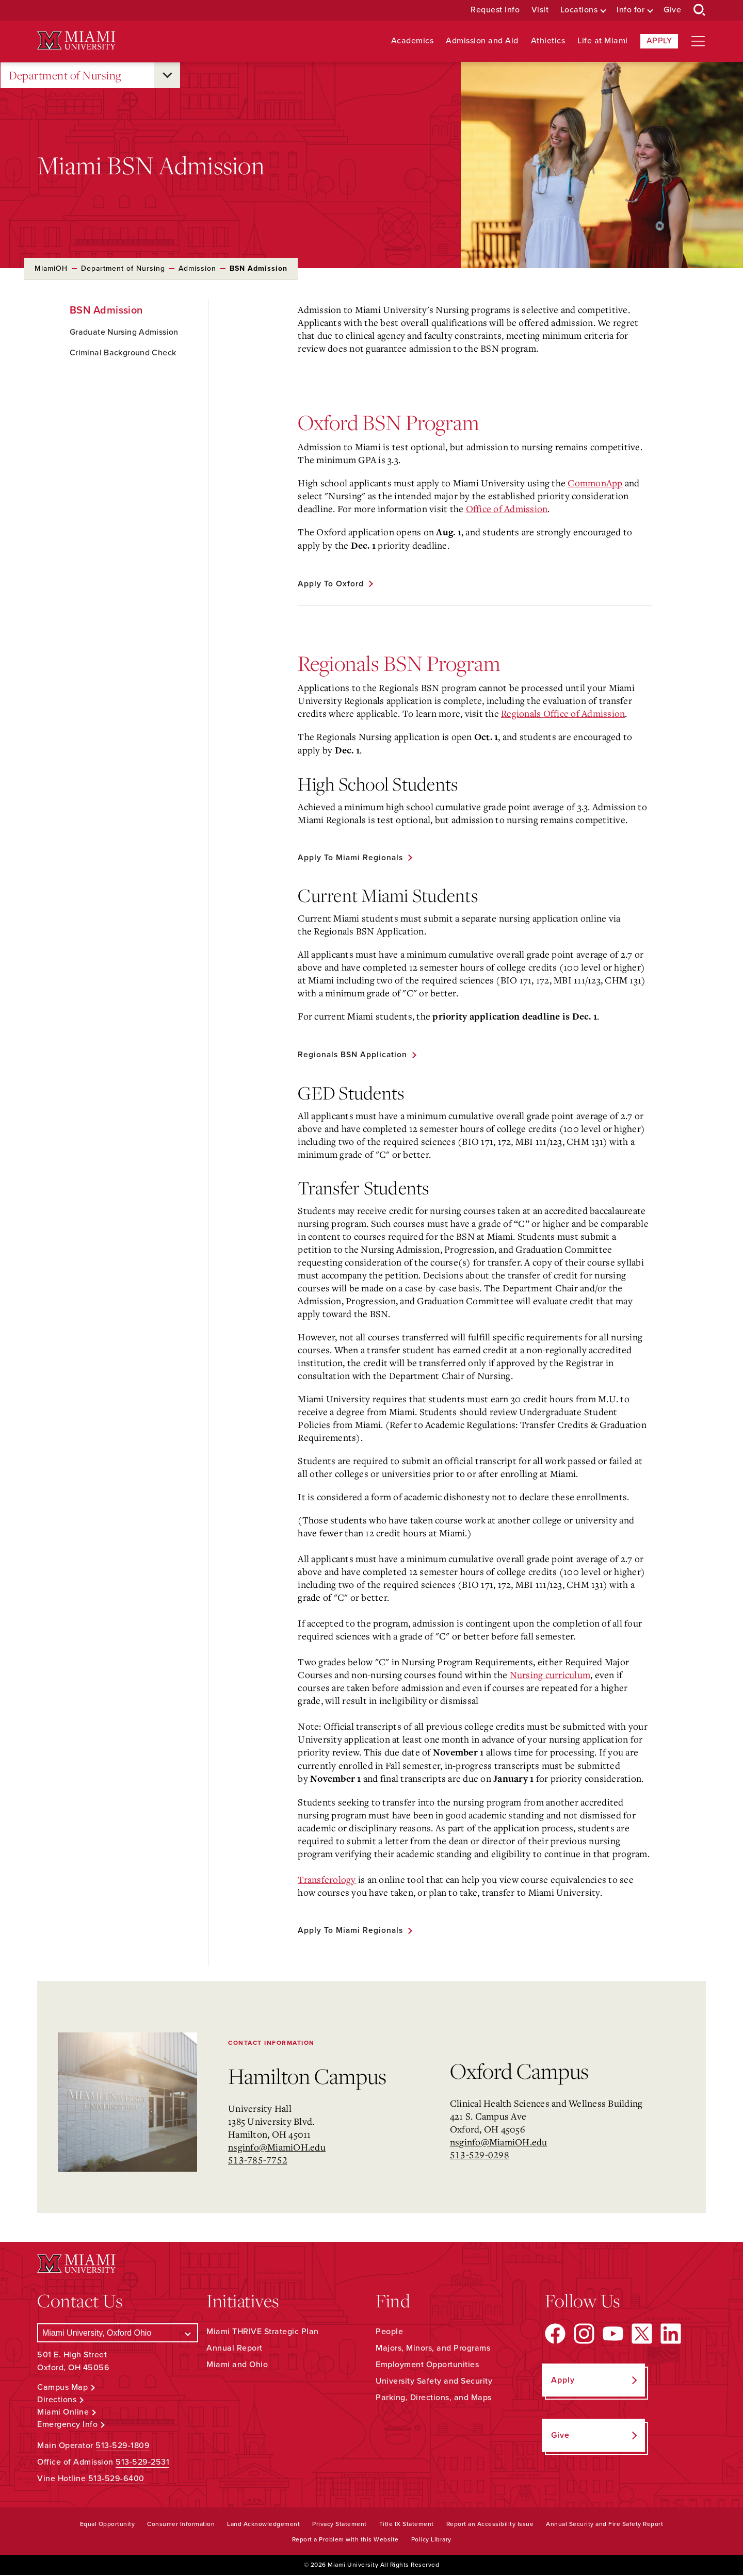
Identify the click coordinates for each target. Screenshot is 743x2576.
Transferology (327, 1880)
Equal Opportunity (107, 2525)
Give (672, 10)
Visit (540, 10)
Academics (412, 41)
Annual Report (234, 2349)
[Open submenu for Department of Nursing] (167, 75)
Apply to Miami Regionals (351, 857)
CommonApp (595, 483)
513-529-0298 (479, 2156)
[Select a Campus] (117, 2333)
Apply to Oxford (331, 584)
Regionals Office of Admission (563, 713)
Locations (579, 10)
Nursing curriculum (550, 1675)
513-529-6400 (116, 2479)
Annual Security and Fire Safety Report (604, 2525)
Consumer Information (181, 2525)
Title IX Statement (406, 2525)
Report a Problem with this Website (345, 2540)
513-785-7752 (257, 2161)
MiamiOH (51, 268)
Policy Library (431, 2540)
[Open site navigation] (698, 41)
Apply (659, 41)
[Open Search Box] (699, 10)
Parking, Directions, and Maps (434, 2398)
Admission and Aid (482, 41)
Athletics (548, 41)
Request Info (495, 10)
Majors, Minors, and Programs (433, 2349)
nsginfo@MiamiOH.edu (277, 2148)
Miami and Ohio (237, 2365)
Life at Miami (602, 41)
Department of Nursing (65, 75)
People (389, 2332)
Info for (630, 10)
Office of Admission (507, 508)
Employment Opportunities (427, 2365)
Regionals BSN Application (354, 1055)
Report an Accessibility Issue (490, 2525)
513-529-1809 (122, 2446)
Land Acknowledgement (263, 2525)
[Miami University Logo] (76, 40)
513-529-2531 (142, 2463)
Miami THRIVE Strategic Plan (262, 2332)
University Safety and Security (434, 2382)
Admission (197, 268)
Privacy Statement (339, 2525)
